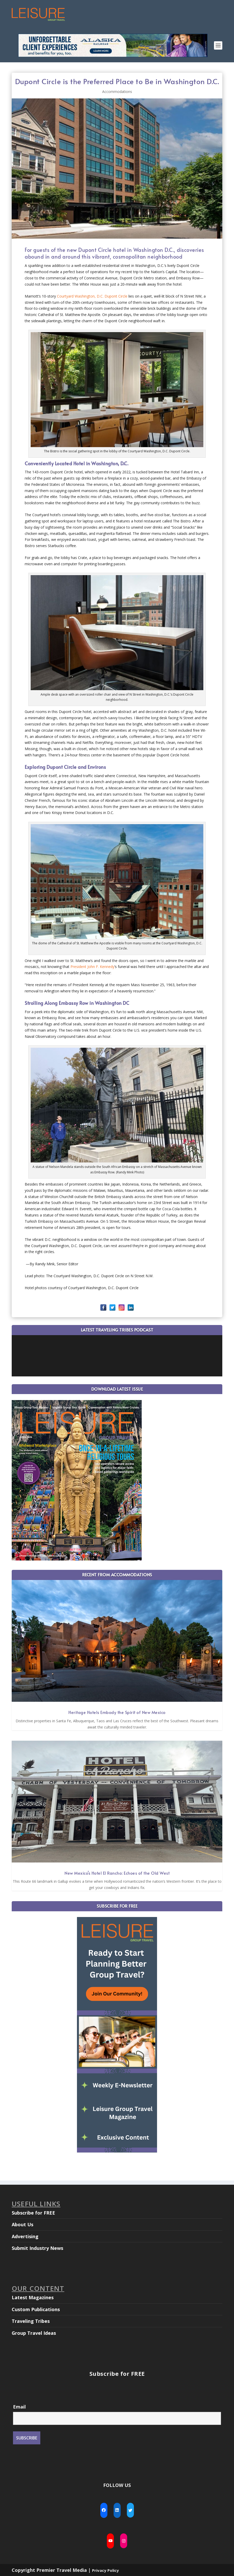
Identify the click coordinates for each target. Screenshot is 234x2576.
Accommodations (117, 91)
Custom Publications (36, 2309)
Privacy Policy (105, 2570)
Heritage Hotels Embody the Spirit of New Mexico (117, 1712)
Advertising (25, 2236)
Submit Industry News (37, 2248)
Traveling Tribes (31, 2321)
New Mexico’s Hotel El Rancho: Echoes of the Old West (117, 1873)
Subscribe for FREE (33, 2213)
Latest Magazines (33, 2297)
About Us (22, 2224)
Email (19, 2407)
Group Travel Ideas (34, 2333)
